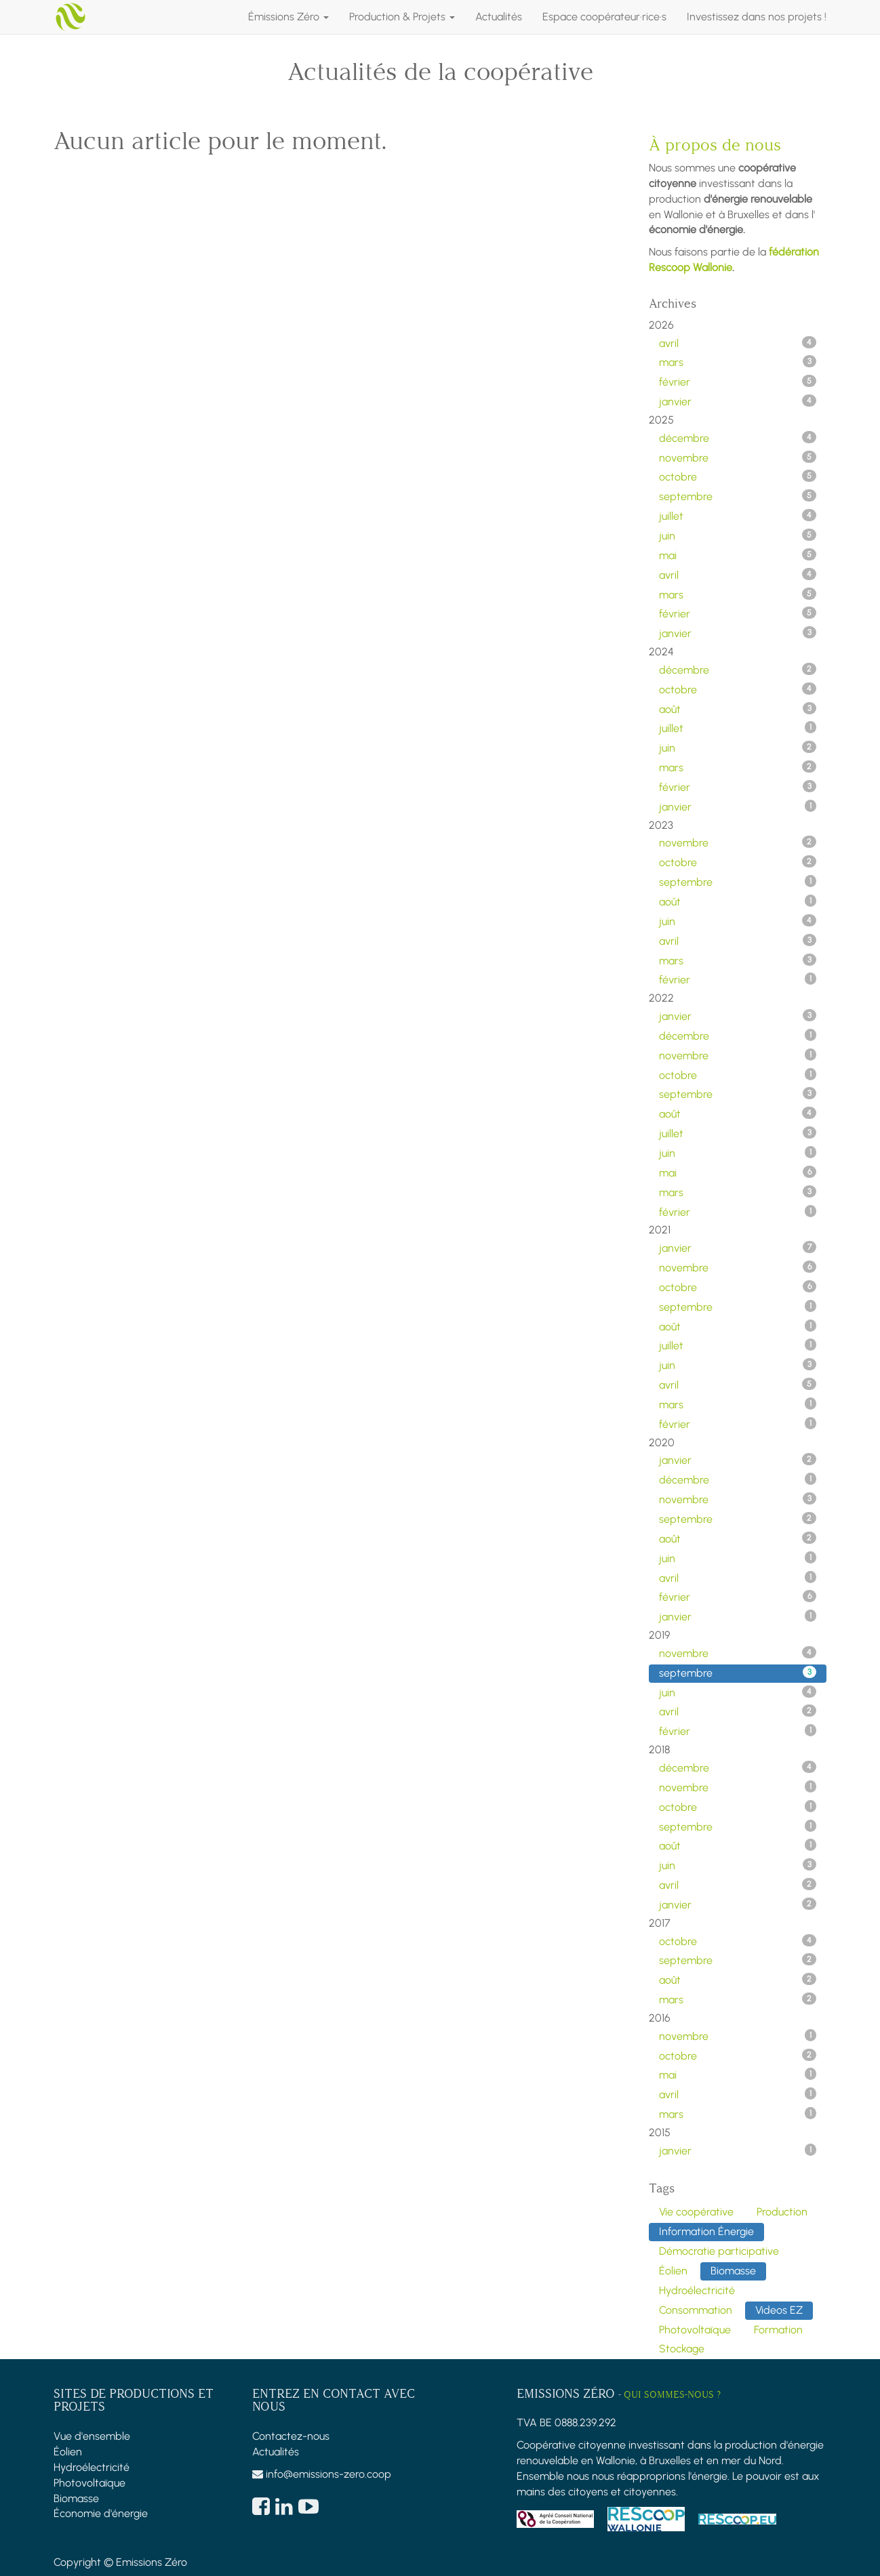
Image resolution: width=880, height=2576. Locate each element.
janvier (738, 401)
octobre (738, 476)
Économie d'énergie (101, 2513)
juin (738, 535)
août (738, 709)
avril (738, 343)
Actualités (275, 2451)
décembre (738, 438)
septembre (738, 496)
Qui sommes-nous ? (672, 2394)
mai (738, 555)
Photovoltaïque (89, 2482)
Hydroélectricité (91, 2467)
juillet (738, 516)
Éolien (68, 2451)
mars (738, 362)
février (738, 381)
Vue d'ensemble (92, 2436)
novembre (738, 457)
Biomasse (76, 2498)
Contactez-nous (290, 2436)
